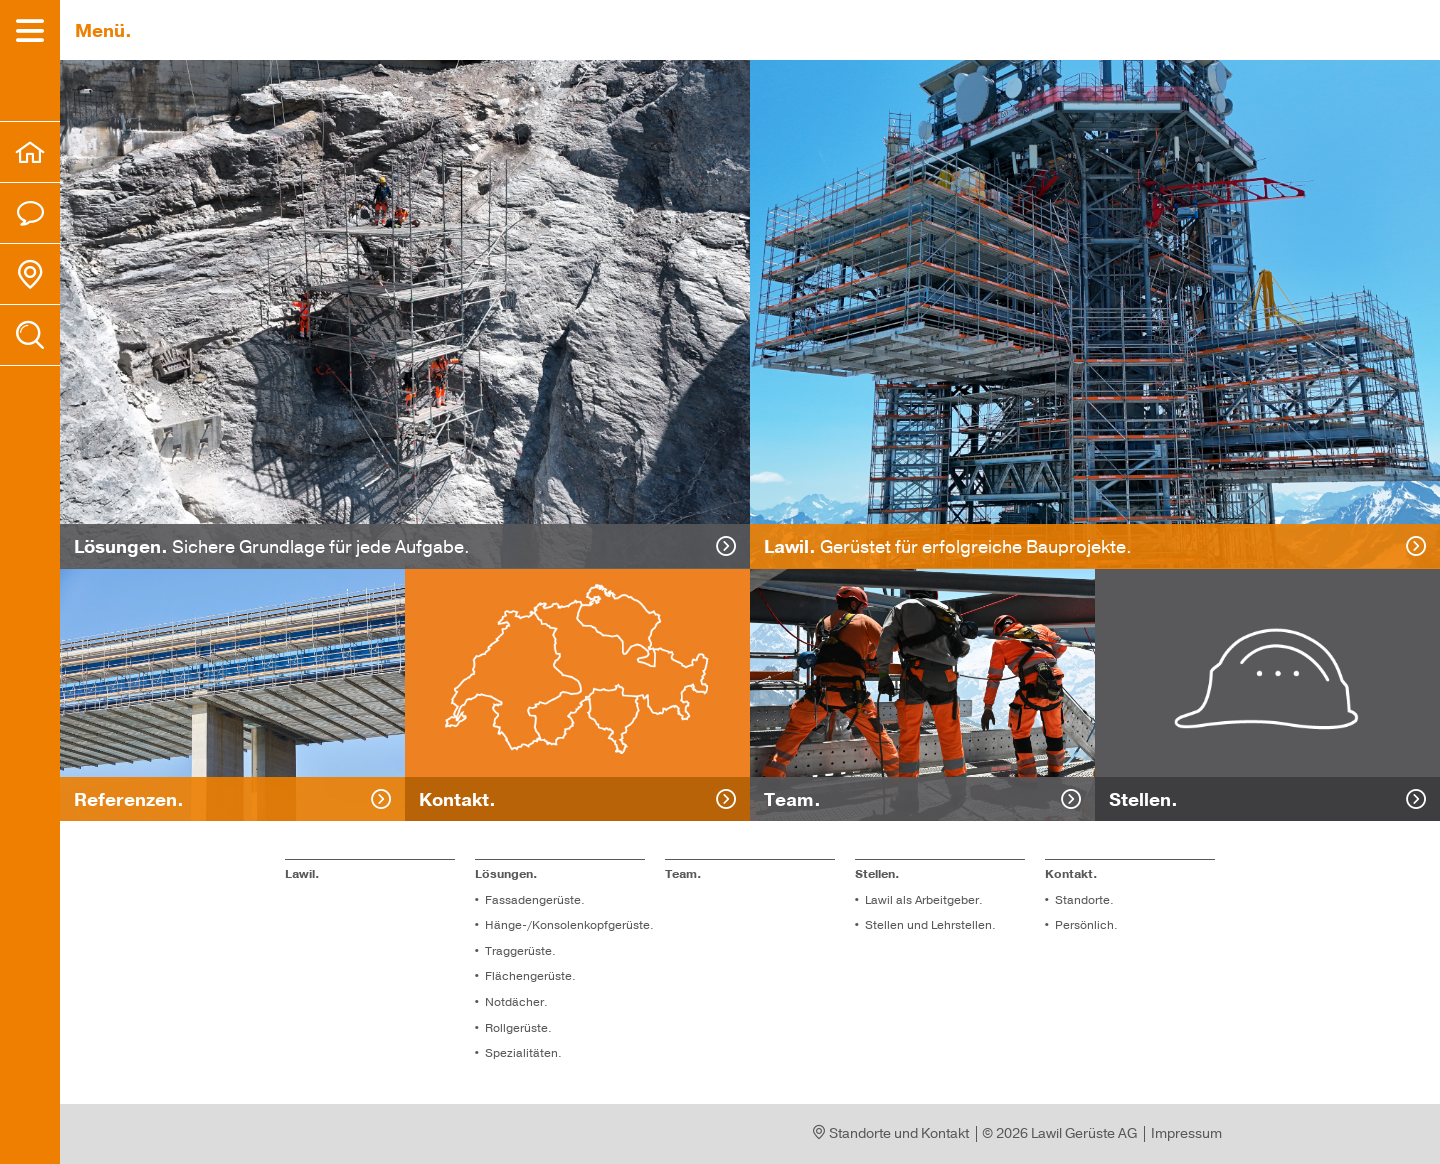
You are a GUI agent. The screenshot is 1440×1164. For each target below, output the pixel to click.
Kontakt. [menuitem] (1071, 874)
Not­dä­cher (514, 1002)
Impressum (1186, 1133)
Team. (683, 874)
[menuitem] (30, 152)
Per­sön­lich (1084, 925)
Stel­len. (877, 874)
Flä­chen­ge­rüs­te (528, 976)
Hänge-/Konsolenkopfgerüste (567, 925)
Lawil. (302, 874)
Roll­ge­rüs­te (516, 1028)
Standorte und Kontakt (892, 1133)
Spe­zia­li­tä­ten (521, 1053)
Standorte (1082, 900)
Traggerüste (518, 951)
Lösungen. (506, 874)
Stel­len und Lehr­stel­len (928, 925)
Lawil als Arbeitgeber (922, 900)
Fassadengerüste (533, 900)
